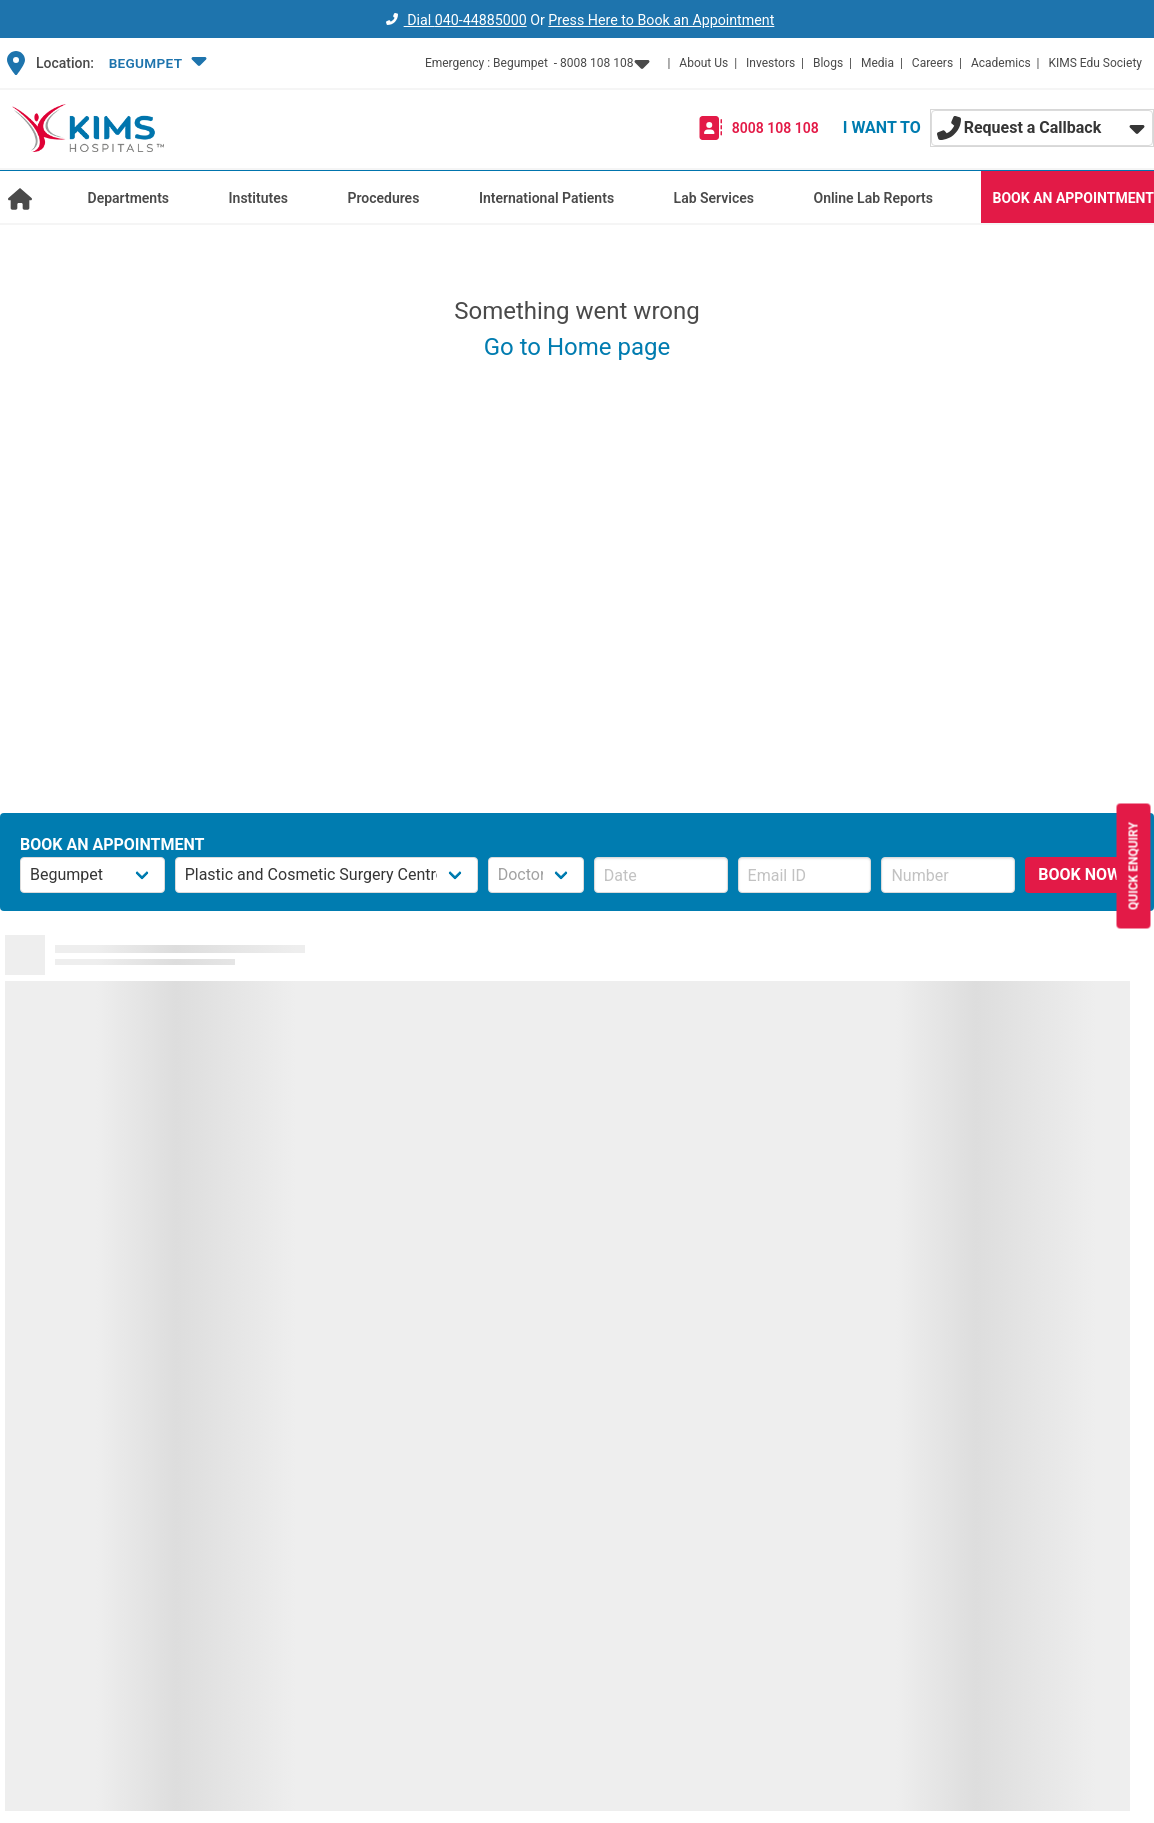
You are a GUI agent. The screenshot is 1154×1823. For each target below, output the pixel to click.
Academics (1001, 63)
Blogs (828, 63)
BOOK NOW (1079, 874)
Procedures (383, 198)
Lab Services (714, 198)
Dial (453, 20)
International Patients (546, 198)
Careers (932, 63)
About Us (703, 63)
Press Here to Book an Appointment (661, 20)
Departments (129, 198)
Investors (770, 63)
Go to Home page (577, 347)
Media (877, 63)
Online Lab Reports (873, 198)
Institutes (258, 198)
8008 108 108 (775, 128)
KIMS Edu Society (1095, 63)
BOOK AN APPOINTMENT (1073, 198)
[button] (155, 63)
